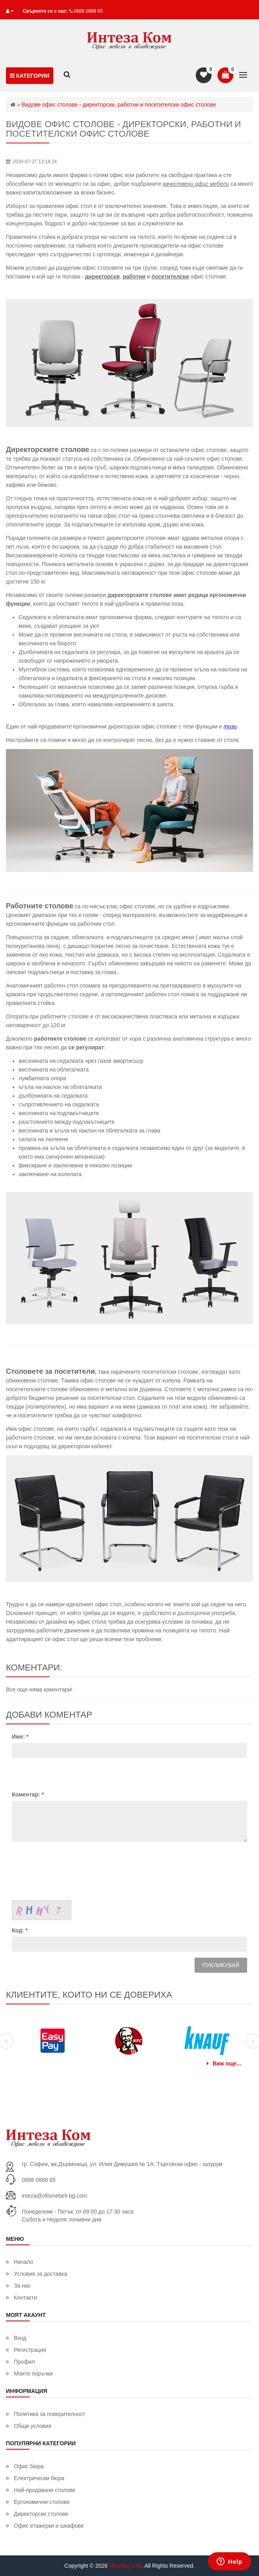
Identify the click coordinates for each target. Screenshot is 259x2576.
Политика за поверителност (49, 2414)
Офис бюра (28, 2466)
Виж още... (224, 2063)
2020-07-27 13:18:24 (35, 161)
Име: (20, 1736)
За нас (22, 2285)
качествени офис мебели (196, 184)
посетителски (170, 276)
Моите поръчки (33, 2373)
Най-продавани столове (45, 2490)
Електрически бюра (39, 2478)
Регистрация (30, 2350)
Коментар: (28, 1794)
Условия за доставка (40, 2274)
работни (134, 276)
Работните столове (39, 906)
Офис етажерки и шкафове (49, 2526)
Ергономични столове (42, 2502)
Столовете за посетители (50, 1371)
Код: (20, 1930)
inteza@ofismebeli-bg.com (54, 2196)
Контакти (25, 2297)
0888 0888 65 (88, 11)
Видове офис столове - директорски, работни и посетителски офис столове (123, 129)
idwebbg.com (125, 2566)
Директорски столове (41, 2514)
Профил (24, 2362)
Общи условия (32, 2426)
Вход (20, 2338)
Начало (23, 2262)
